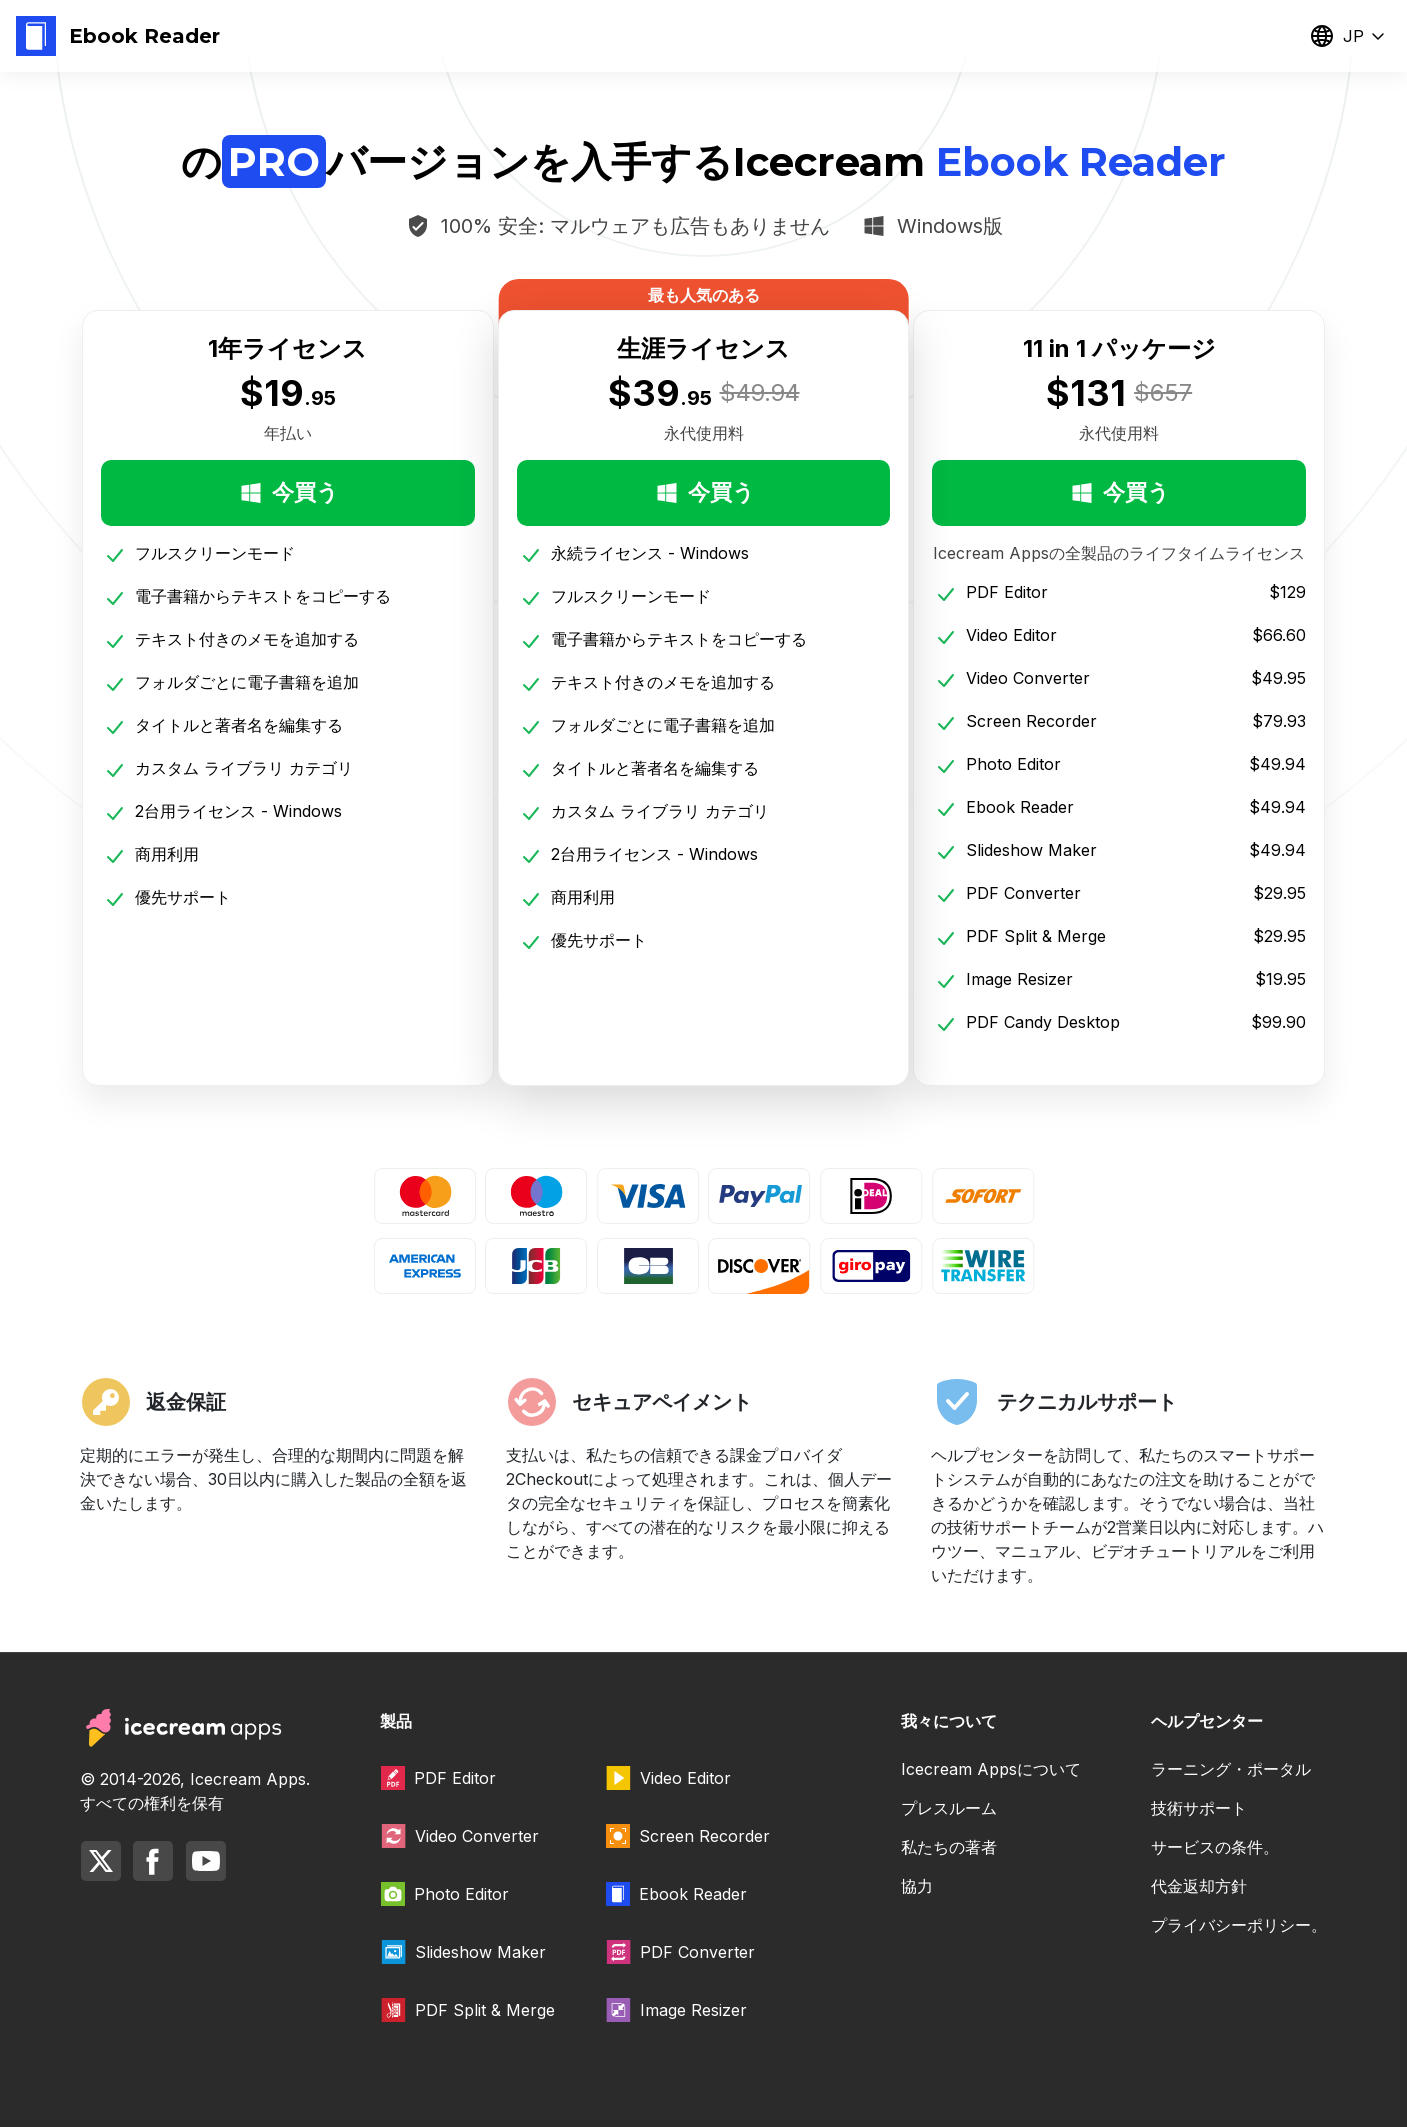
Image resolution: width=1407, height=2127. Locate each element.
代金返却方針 (1199, 1886)
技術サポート (1199, 1808)
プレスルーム (949, 1808)
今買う (288, 493)
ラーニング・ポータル (1231, 1769)
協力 (917, 1886)
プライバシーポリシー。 (1239, 1925)
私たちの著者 (949, 1847)
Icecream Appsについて (991, 1769)
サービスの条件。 (1215, 1847)
